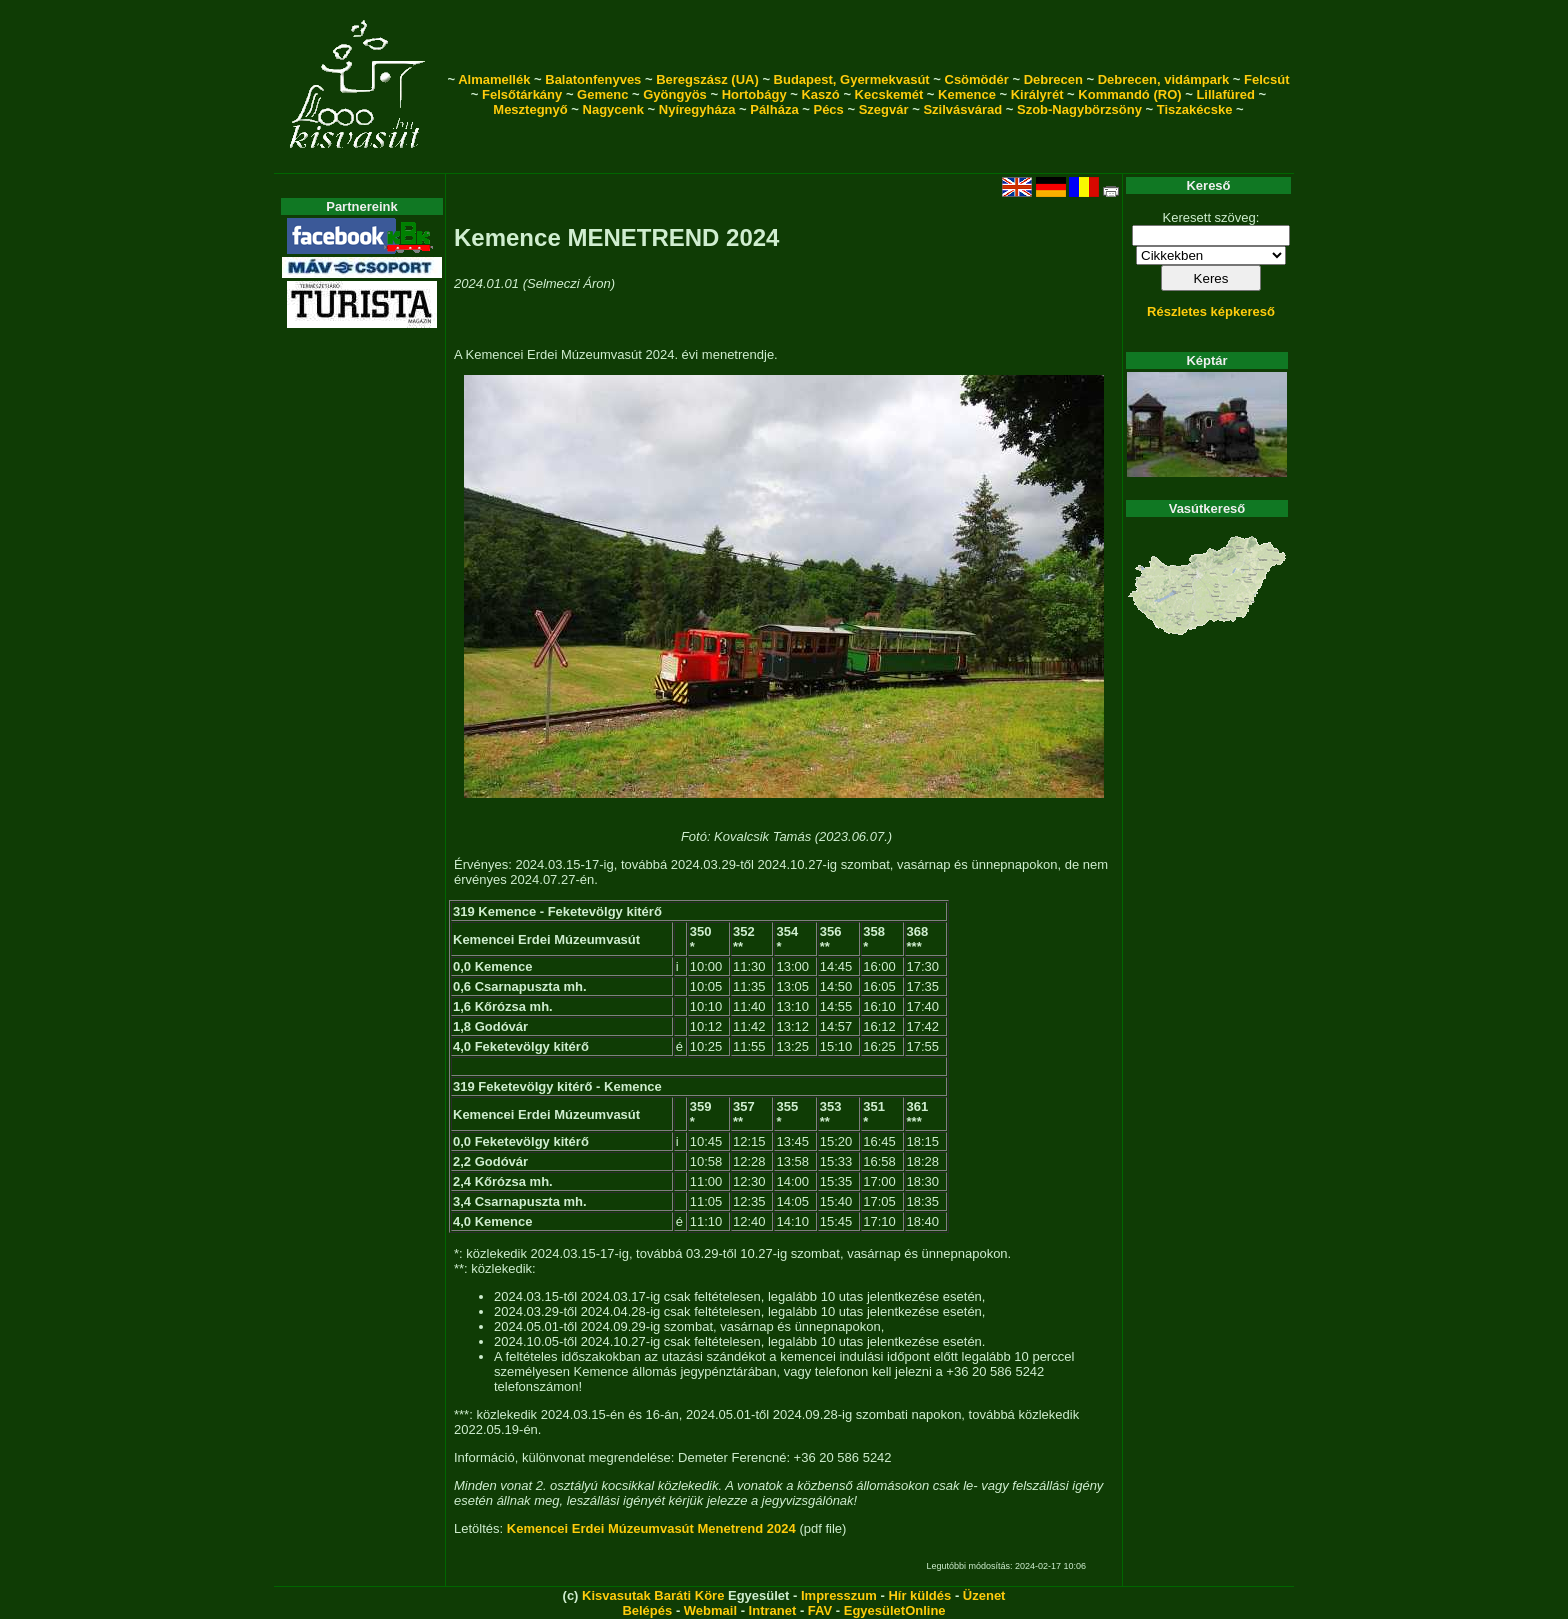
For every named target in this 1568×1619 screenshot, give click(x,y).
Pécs (828, 109)
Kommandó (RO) (1129, 94)
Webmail (710, 1610)
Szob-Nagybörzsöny (1079, 109)
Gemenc (602, 94)
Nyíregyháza (697, 109)
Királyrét (1037, 94)
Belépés (647, 1610)
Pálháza (774, 109)
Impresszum (839, 1595)
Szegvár (884, 109)
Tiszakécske (1195, 109)
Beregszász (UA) (707, 79)
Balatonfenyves (593, 79)
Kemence (967, 94)
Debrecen (1053, 79)
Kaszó (820, 94)
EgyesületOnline (895, 1610)
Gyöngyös (675, 94)
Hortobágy (754, 94)
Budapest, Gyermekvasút (852, 79)
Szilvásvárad (962, 109)
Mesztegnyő (530, 109)
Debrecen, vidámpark (1164, 79)
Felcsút (1267, 79)
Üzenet (984, 1595)
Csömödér (977, 79)
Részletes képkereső (1211, 311)
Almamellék (494, 79)
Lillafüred (1225, 94)
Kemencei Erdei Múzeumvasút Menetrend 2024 (651, 1528)
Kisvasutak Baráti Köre (653, 1595)
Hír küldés (919, 1595)
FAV (820, 1610)
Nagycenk (613, 109)
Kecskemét (889, 94)
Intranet (773, 1610)
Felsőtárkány (522, 94)
